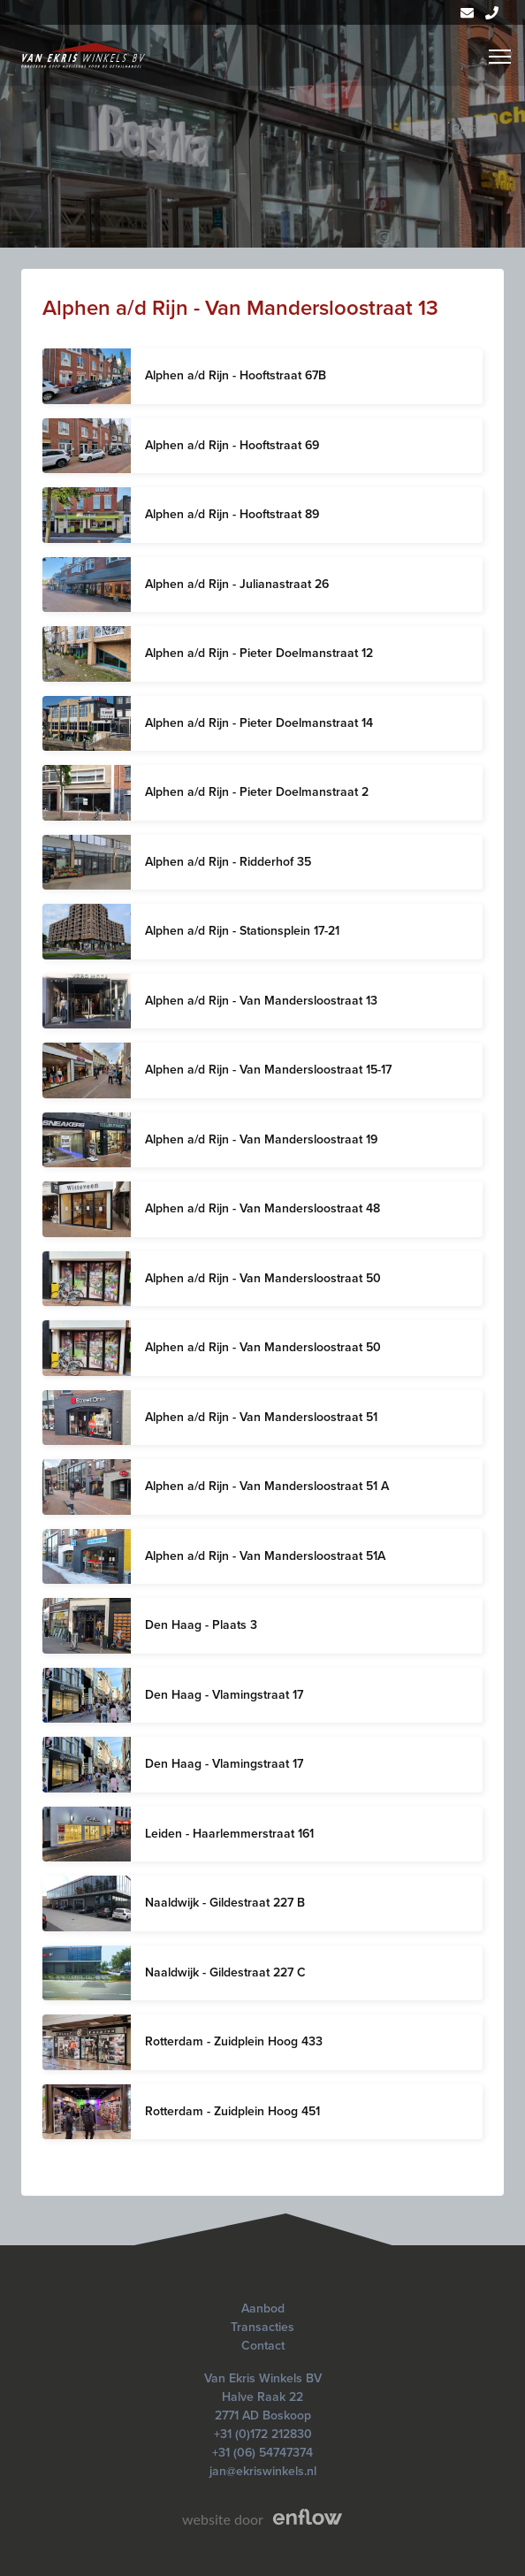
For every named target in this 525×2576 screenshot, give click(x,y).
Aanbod (263, 2308)
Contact (263, 2345)
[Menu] (500, 57)
